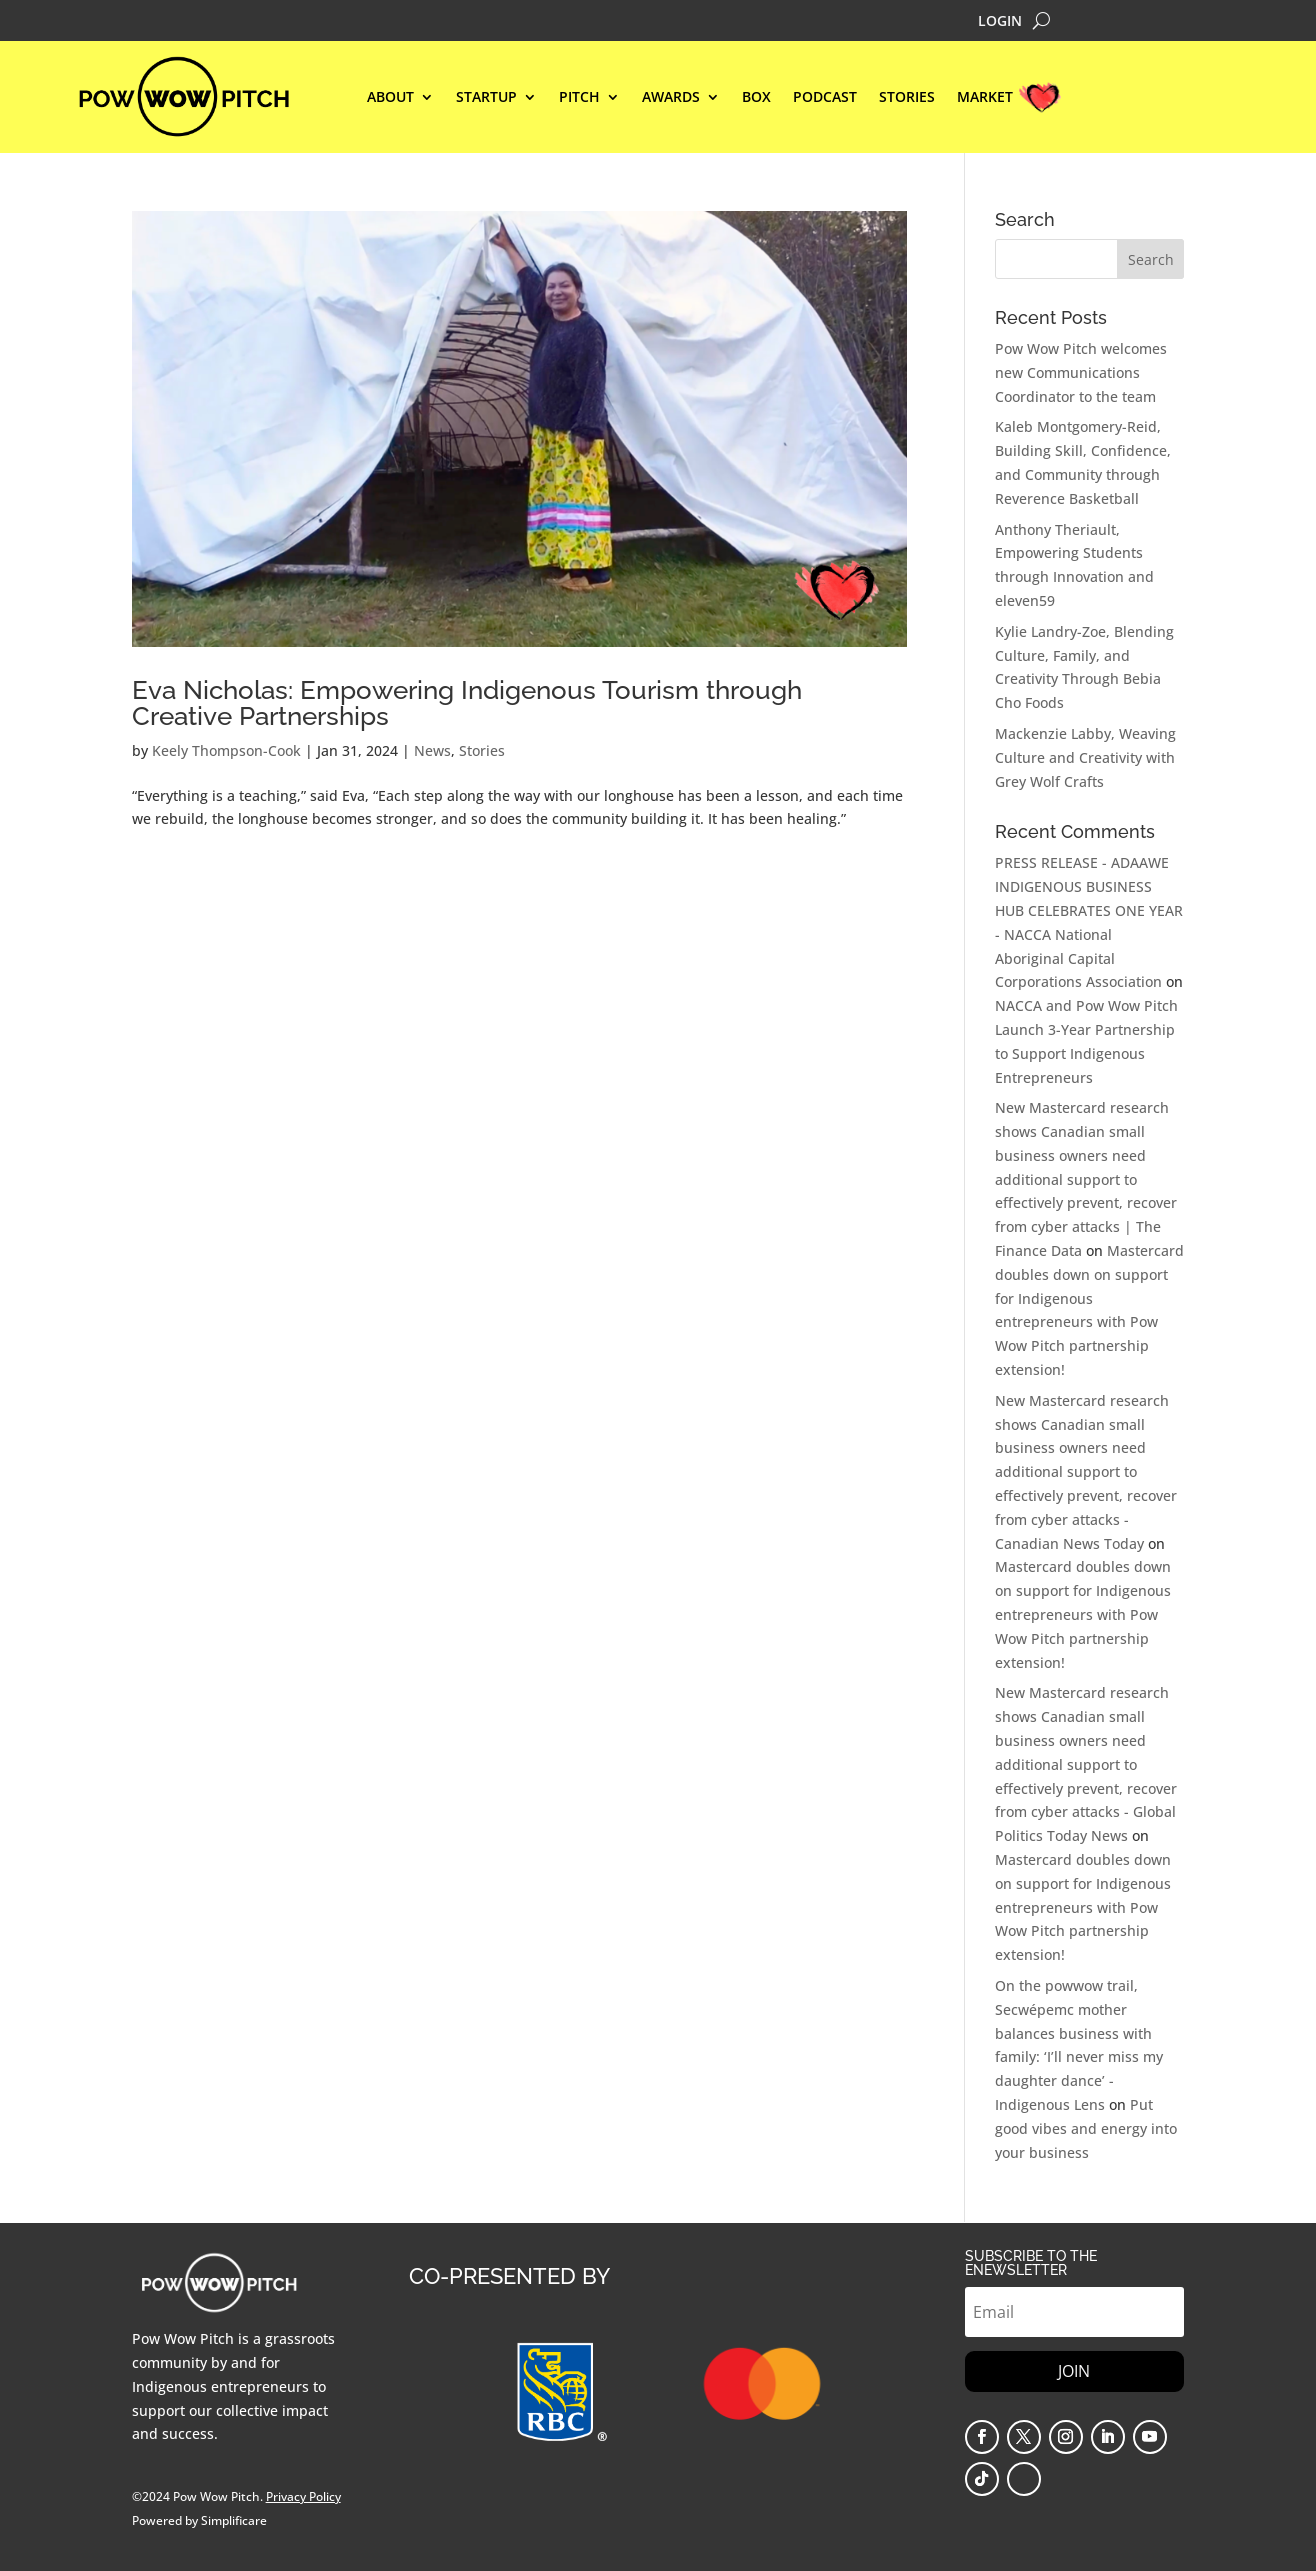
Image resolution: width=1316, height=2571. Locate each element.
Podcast (825, 98)
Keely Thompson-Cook (226, 750)
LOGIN (1000, 22)
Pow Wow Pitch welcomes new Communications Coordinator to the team (1081, 372)
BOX (756, 98)
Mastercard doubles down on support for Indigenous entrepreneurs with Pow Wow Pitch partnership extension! (1083, 1614)
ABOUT (390, 98)
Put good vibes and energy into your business (1086, 2128)
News (432, 750)
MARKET (985, 98)
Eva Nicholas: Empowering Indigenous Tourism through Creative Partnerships (467, 703)
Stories (482, 750)
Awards (671, 98)
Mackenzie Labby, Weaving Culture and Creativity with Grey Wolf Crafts (1085, 757)
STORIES (907, 98)
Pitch (579, 98)
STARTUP (486, 98)
